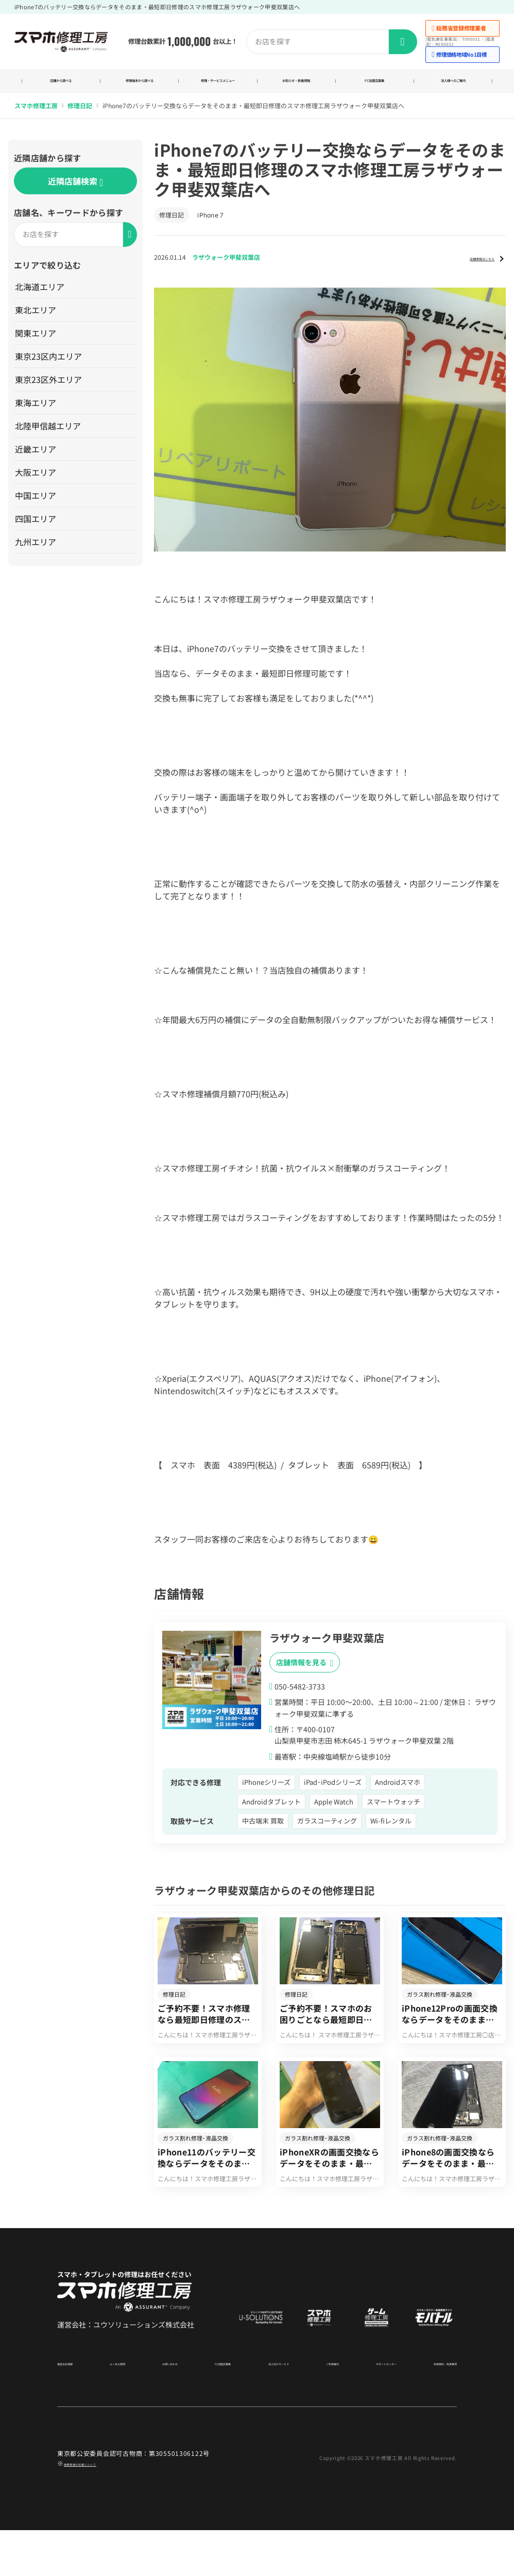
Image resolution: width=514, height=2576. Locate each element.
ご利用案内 (317, 2408)
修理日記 (79, 117)
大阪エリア (37, 484)
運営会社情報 (75, 2408)
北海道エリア (41, 298)
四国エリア (37, 530)
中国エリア (37, 507)
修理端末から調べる (139, 87)
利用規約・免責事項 (429, 2408)
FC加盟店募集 (375, 87)
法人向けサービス (268, 2408)
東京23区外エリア (50, 391)
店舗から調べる (61, 87)
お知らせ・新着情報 (296, 87)
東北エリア (37, 321)
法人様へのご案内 (453, 87)
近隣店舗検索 (75, 193)
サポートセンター (367, 2408)
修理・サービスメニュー (217, 87)
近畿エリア (37, 461)
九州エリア (37, 553)
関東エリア (37, 345)
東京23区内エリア (50, 368)
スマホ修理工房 (36, 117)
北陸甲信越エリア (50, 437)
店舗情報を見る (305, 1674)
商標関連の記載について (100, 2509)
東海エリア (37, 414)
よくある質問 (122, 2408)
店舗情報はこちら (465, 269)
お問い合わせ (168, 2408)
